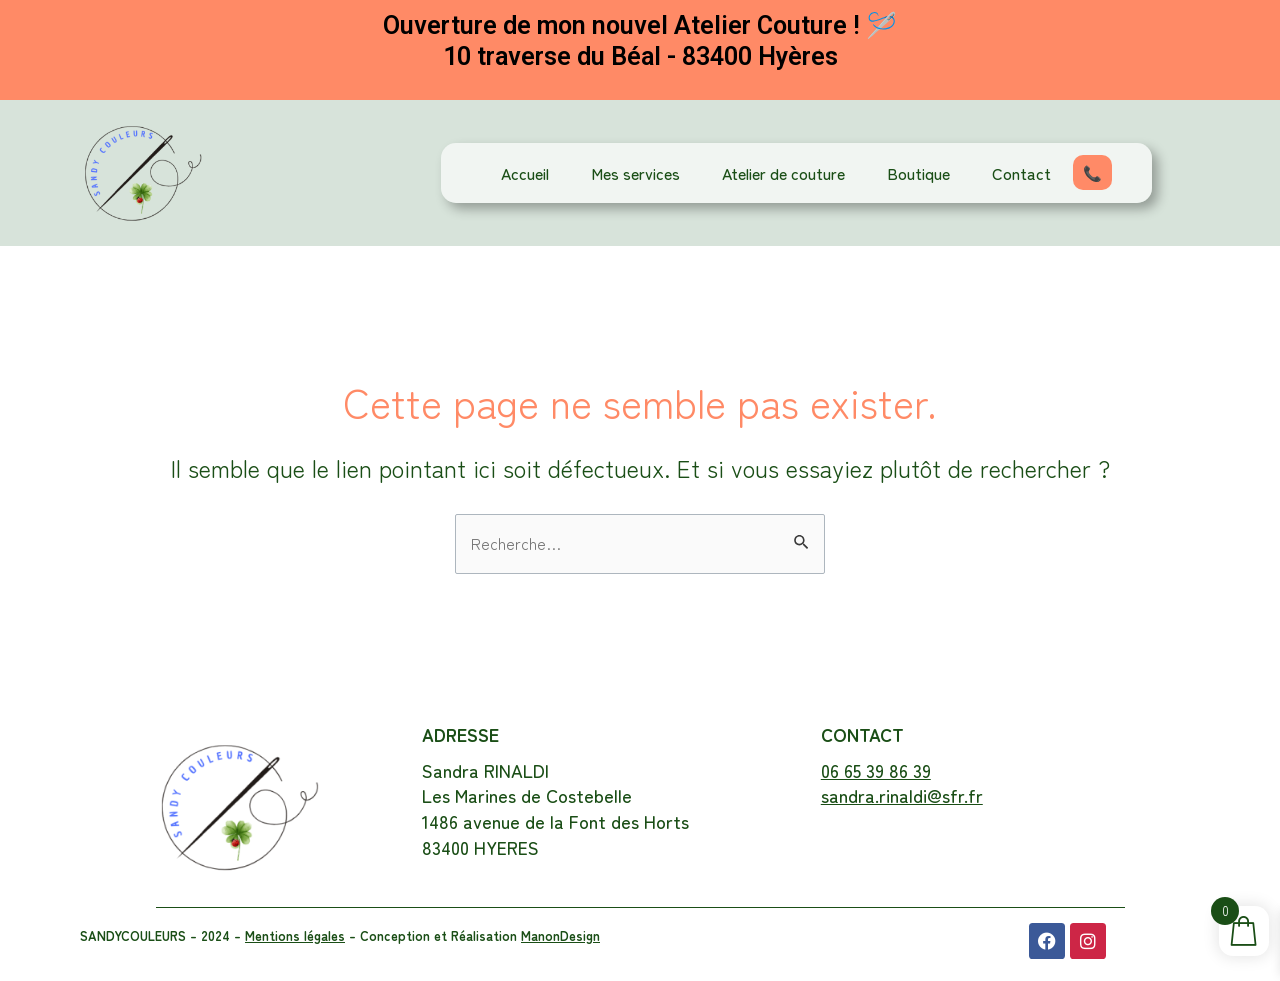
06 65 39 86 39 (876, 770)
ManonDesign (560, 935)
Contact (1021, 173)
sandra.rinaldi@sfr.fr (902, 795)
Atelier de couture (783, 173)
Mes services (635, 173)
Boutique (918, 173)
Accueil (525, 173)
